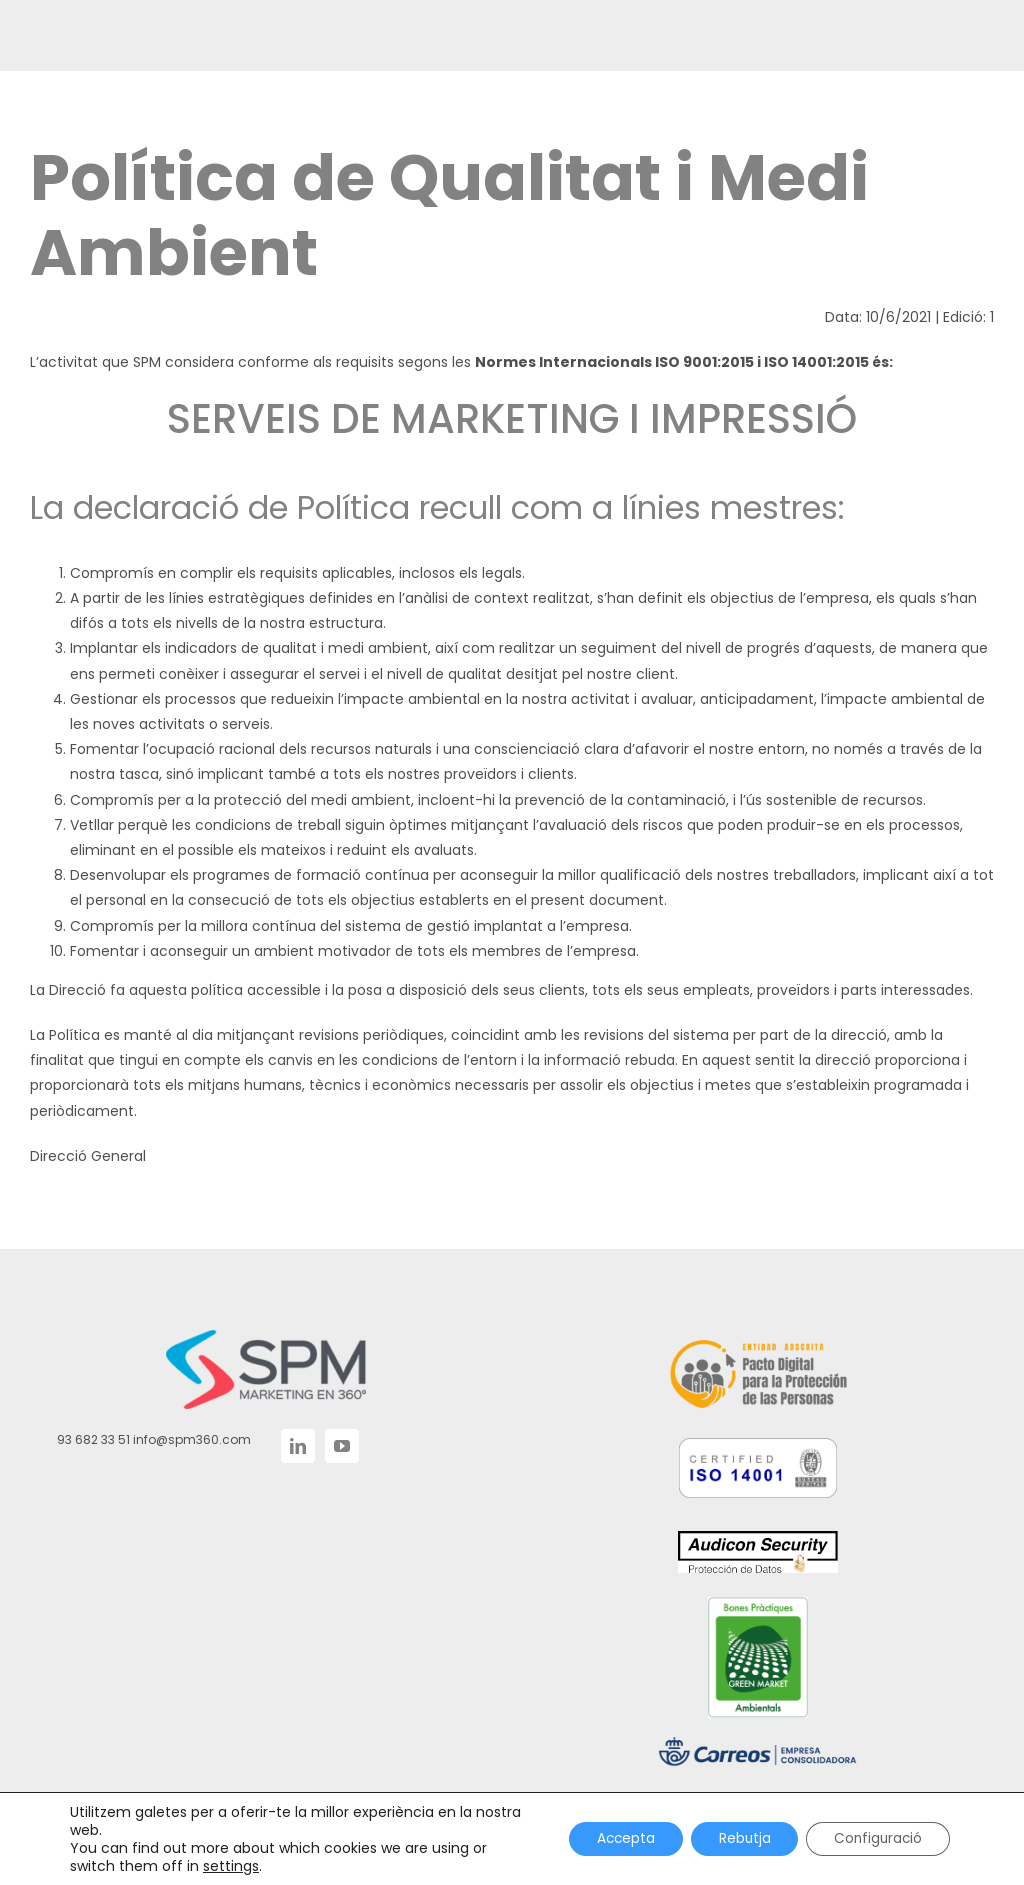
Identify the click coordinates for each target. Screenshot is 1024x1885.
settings (231, 1866)
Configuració (874, 1839)
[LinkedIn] (298, 1446)
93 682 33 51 (93, 1439)
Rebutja (734, 1839)
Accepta (610, 1839)
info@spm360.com (192, 1439)
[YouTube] (342, 1446)
